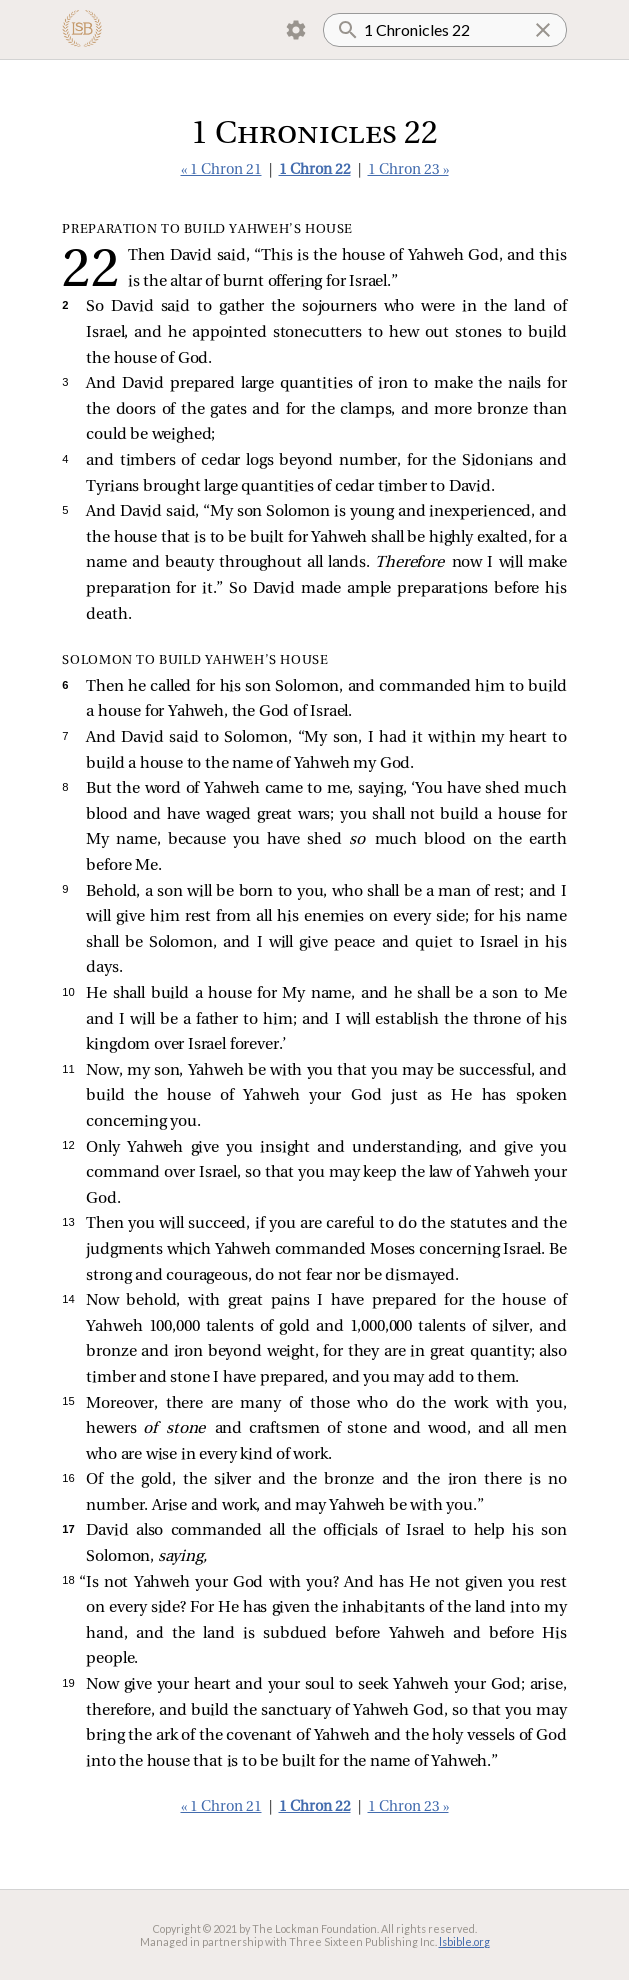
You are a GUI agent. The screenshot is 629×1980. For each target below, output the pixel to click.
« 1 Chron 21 (221, 170)
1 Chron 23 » (408, 170)
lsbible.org (464, 1941)
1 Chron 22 (315, 170)
